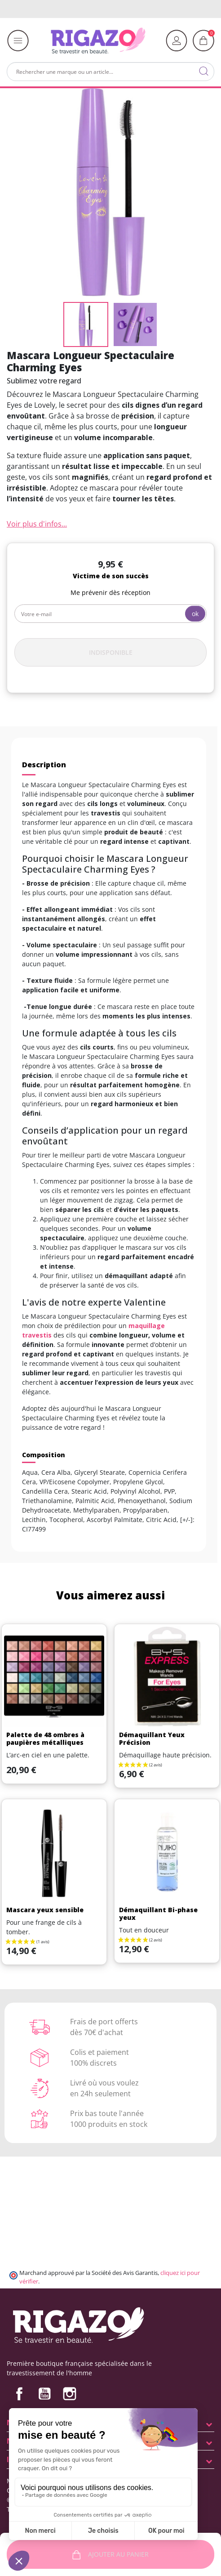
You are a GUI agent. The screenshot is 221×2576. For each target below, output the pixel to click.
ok (195, 613)
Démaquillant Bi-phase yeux (158, 1913)
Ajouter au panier (110, 2554)
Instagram (70, 2394)
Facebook (19, 2394)
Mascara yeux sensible (45, 1909)
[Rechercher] (110, 71)
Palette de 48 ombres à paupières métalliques (45, 1738)
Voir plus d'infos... (37, 524)
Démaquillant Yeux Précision (152, 1738)
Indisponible (111, 652)
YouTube (44, 2394)
